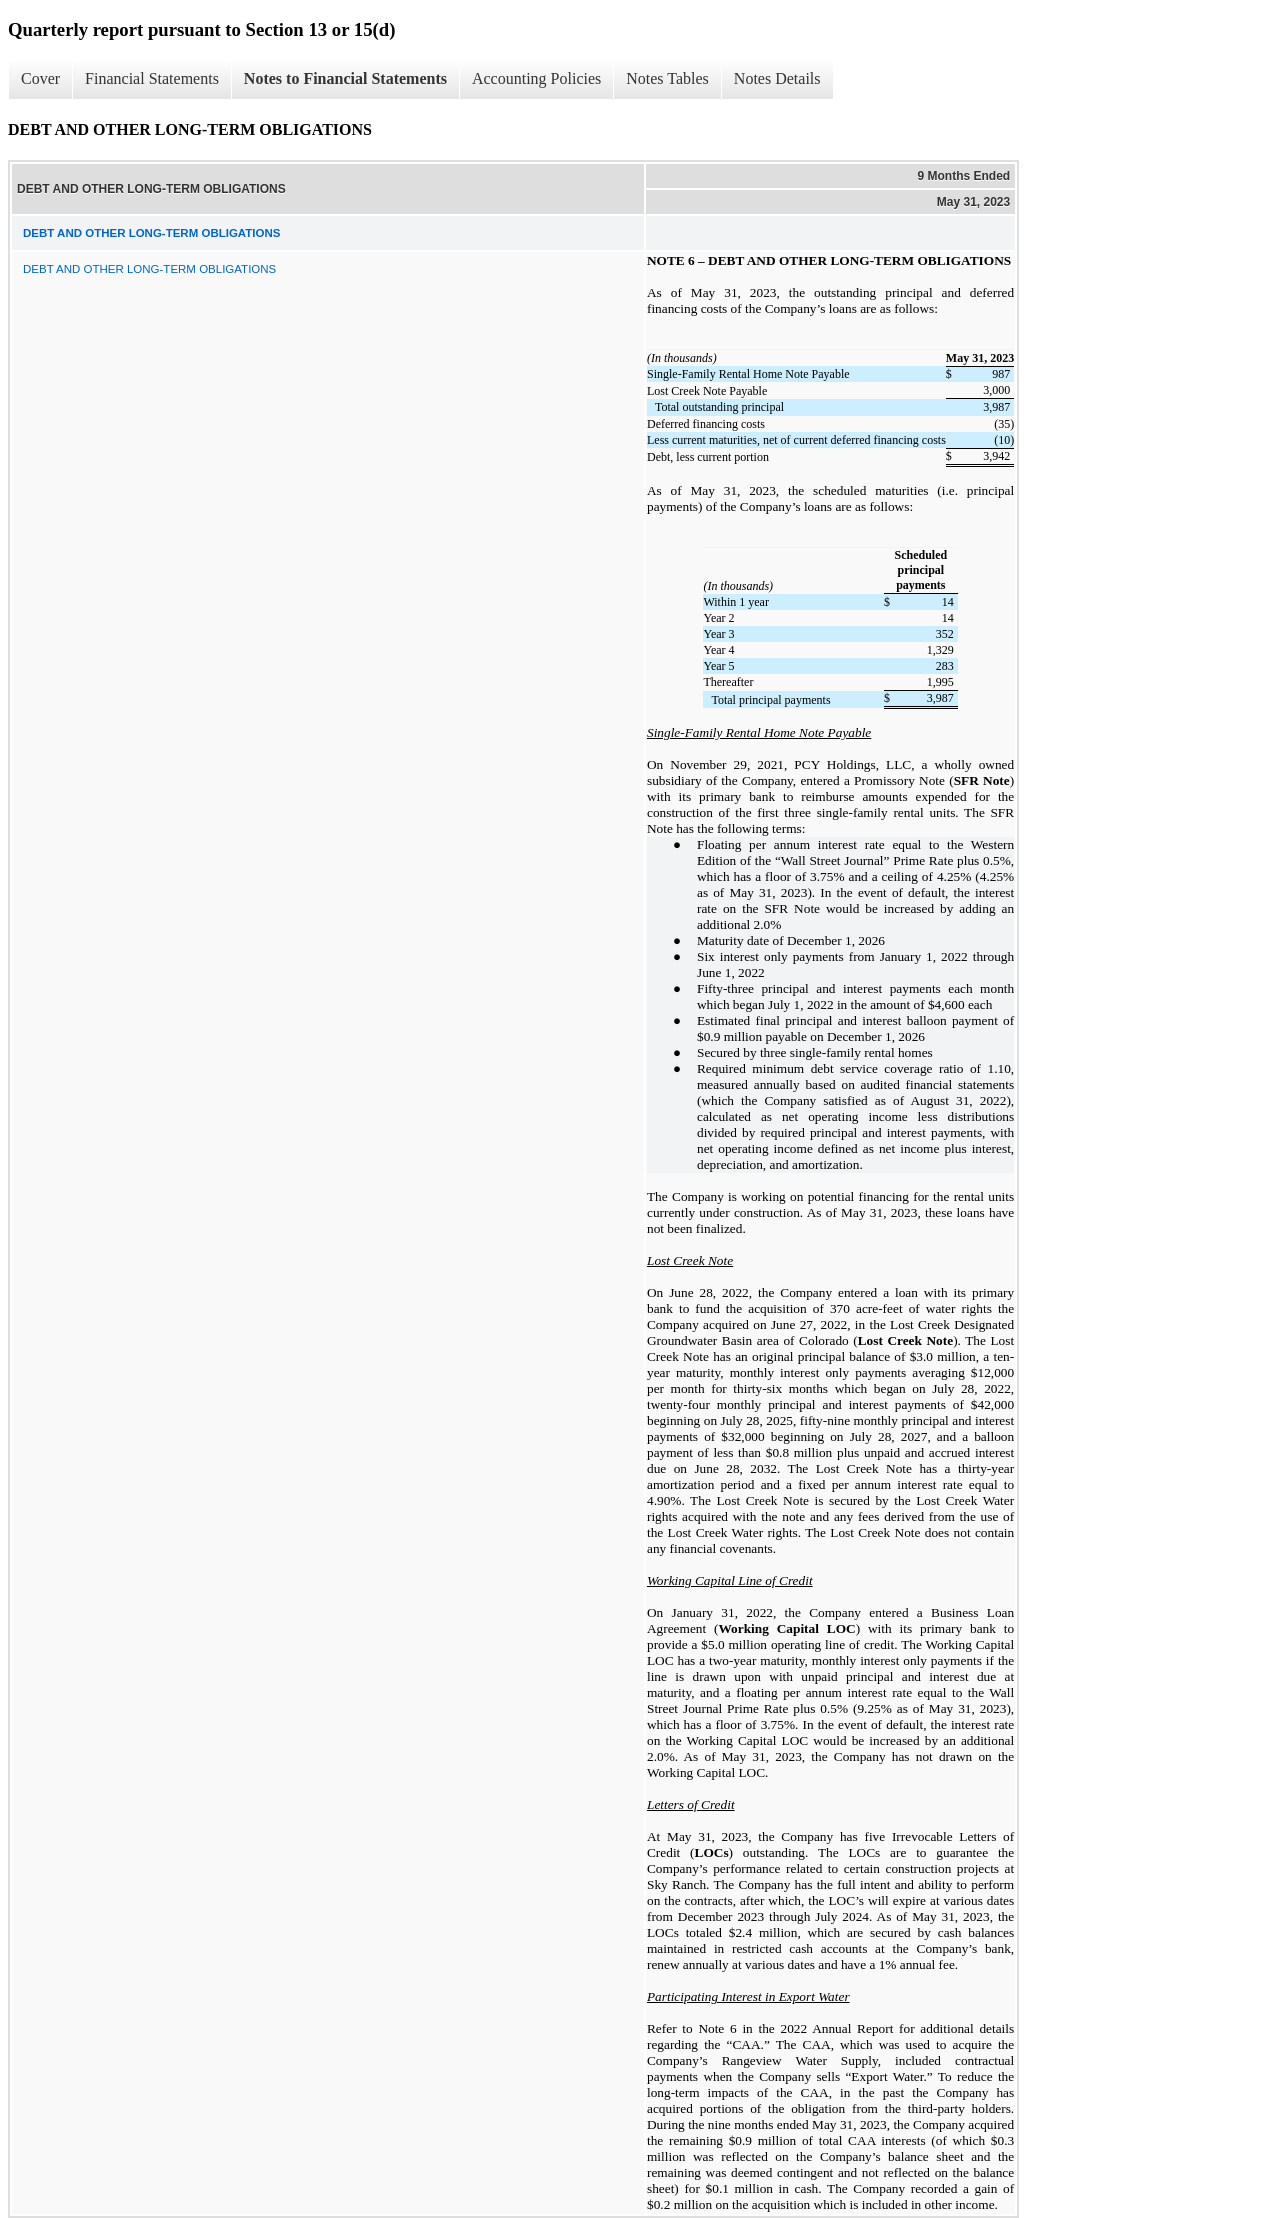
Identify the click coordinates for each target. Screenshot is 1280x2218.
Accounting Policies (536, 78)
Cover (40, 78)
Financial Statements (152, 78)
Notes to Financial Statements (345, 78)
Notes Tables (667, 78)
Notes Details (777, 78)
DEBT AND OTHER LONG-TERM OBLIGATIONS (149, 269)
